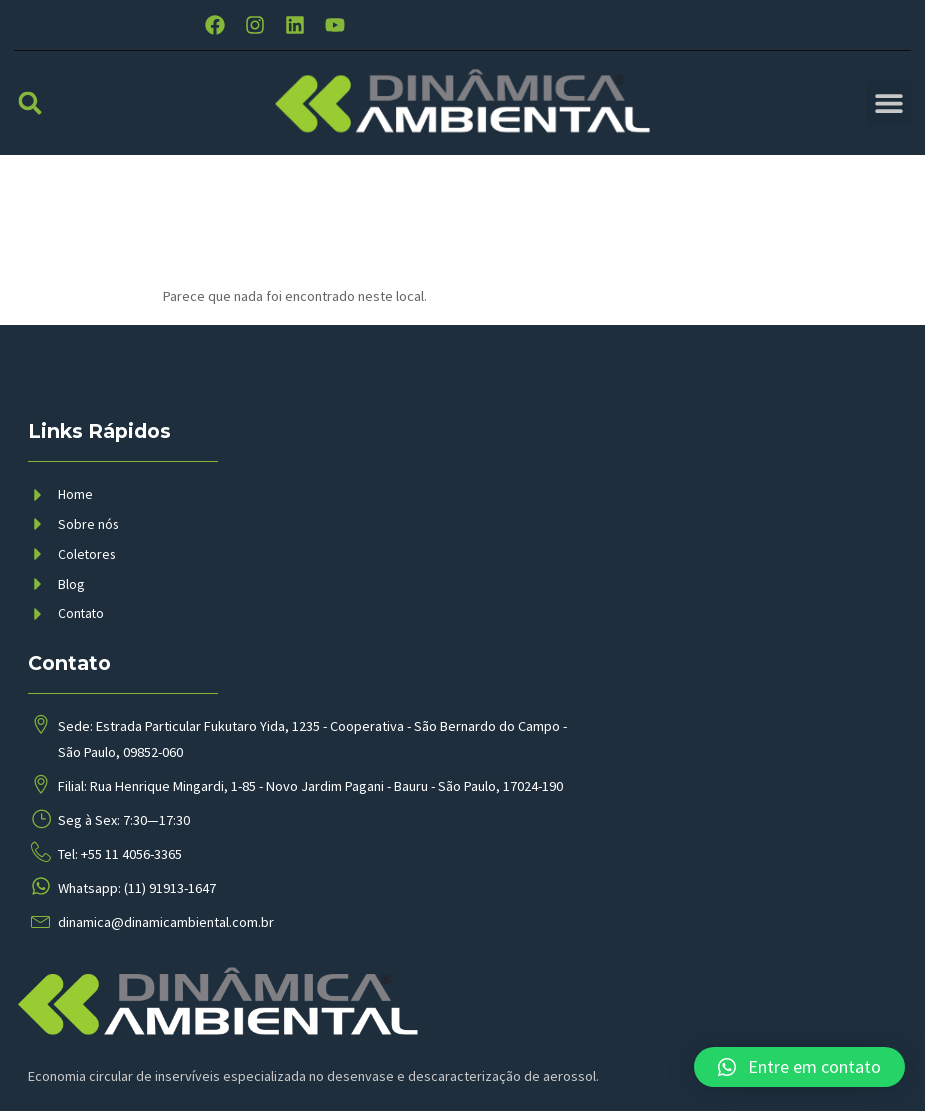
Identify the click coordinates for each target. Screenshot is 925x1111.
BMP (383, 1075)
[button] (30, 122)
